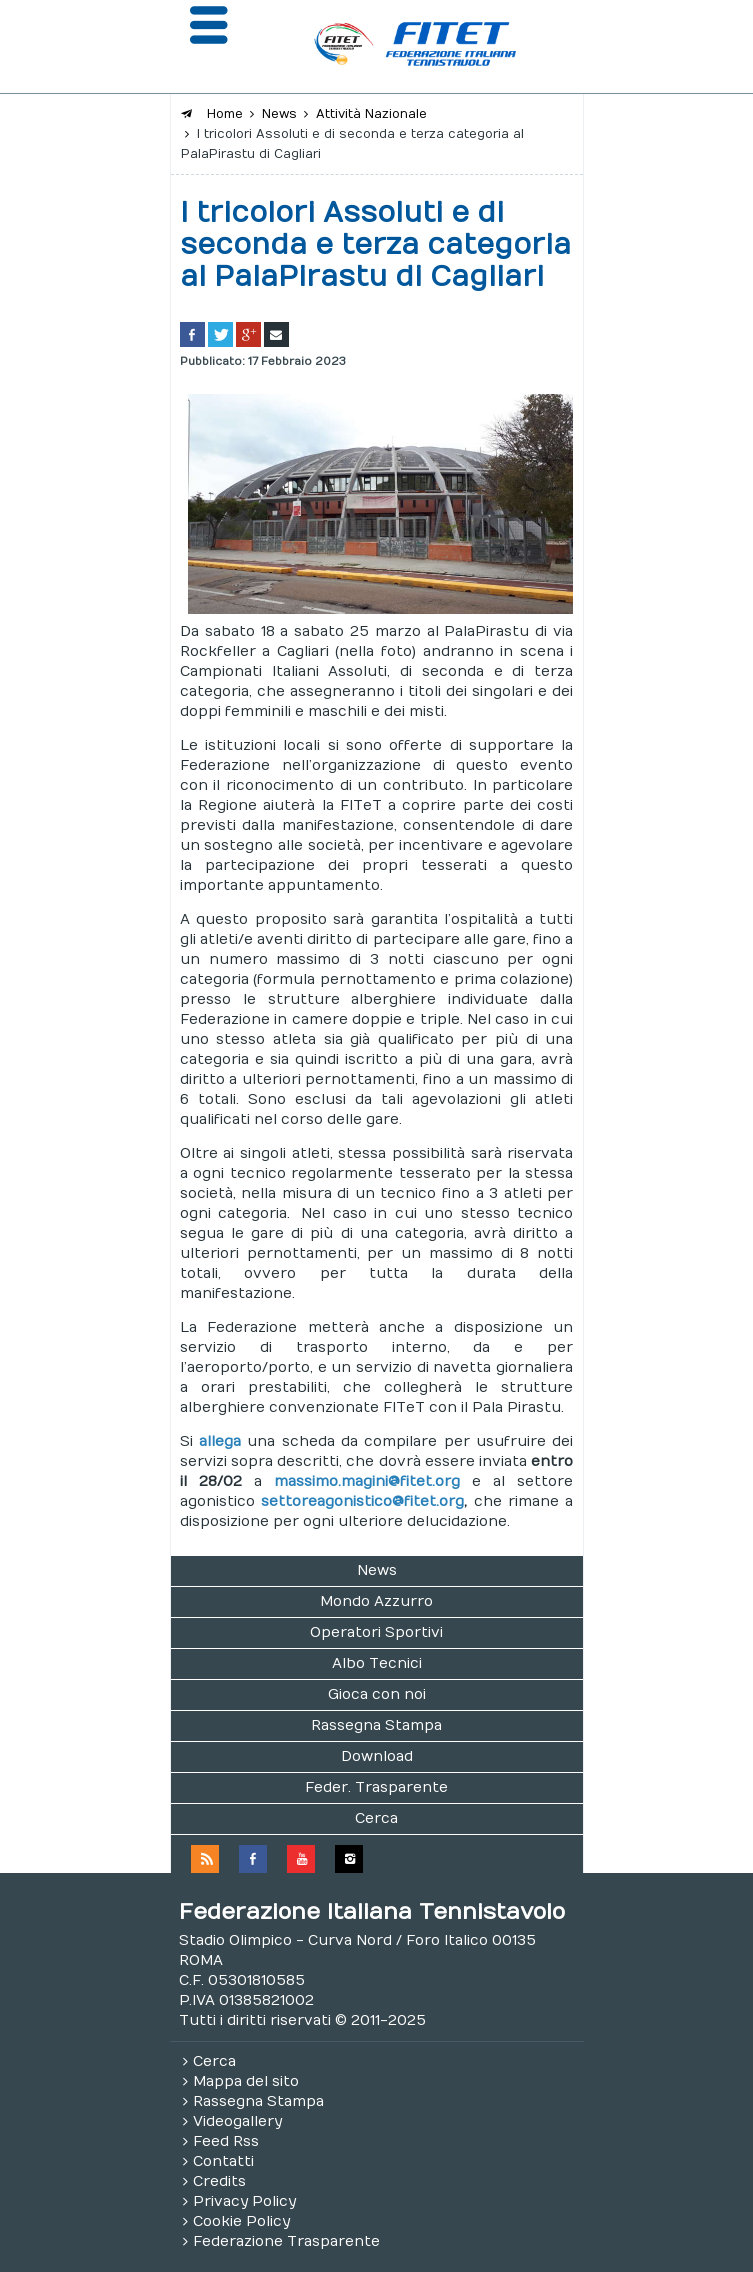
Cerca (376, 1818)
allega (220, 1441)
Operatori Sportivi (376, 1632)
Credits (219, 2181)
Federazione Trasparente (286, 2241)
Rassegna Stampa (376, 1725)
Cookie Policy (241, 2221)
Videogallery (237, 2121)
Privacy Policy (244, 2201)
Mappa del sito (246, 2081)
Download (377, 1756)
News (377, 1570)
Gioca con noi (377, 1694)
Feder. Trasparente (376, 1787)
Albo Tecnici (377, 1663)
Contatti (223, 2161)
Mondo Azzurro (376, 1601)
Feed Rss (226, 2141)
